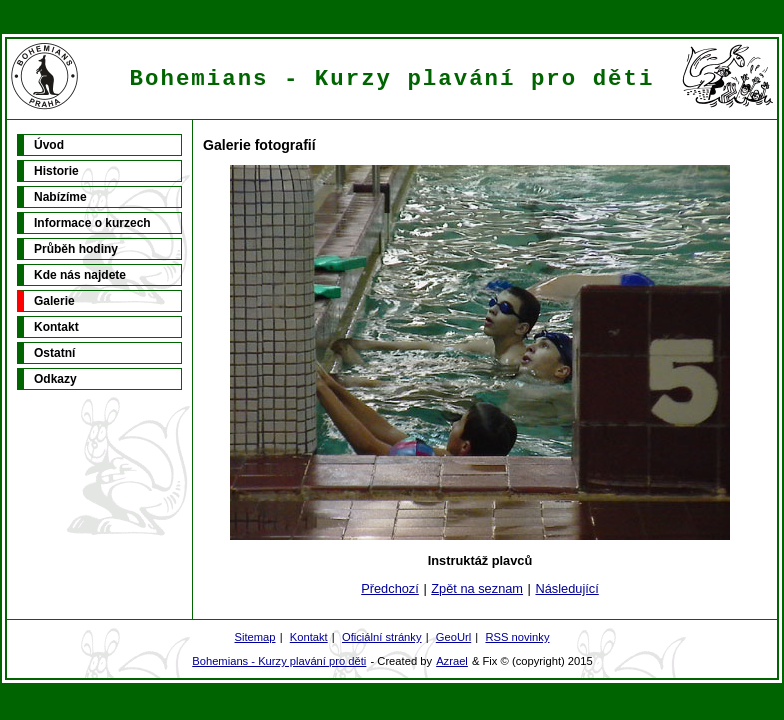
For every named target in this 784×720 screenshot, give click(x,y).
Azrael (452, 661)
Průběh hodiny (76, 249)
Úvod (49, 145)
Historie (56, 171)
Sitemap (254, 637)
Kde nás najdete (80, 275)
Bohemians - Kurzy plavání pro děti (279, 661)
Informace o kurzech (92, 223)
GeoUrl (453, 637)
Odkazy (55, 379)
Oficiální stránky (382, 637)
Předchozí (390, 588)
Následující (566, 588)
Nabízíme (60, 197)
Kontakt (56, 327)
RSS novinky (517, 637)
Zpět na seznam (477, 588)
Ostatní (54, 353)
